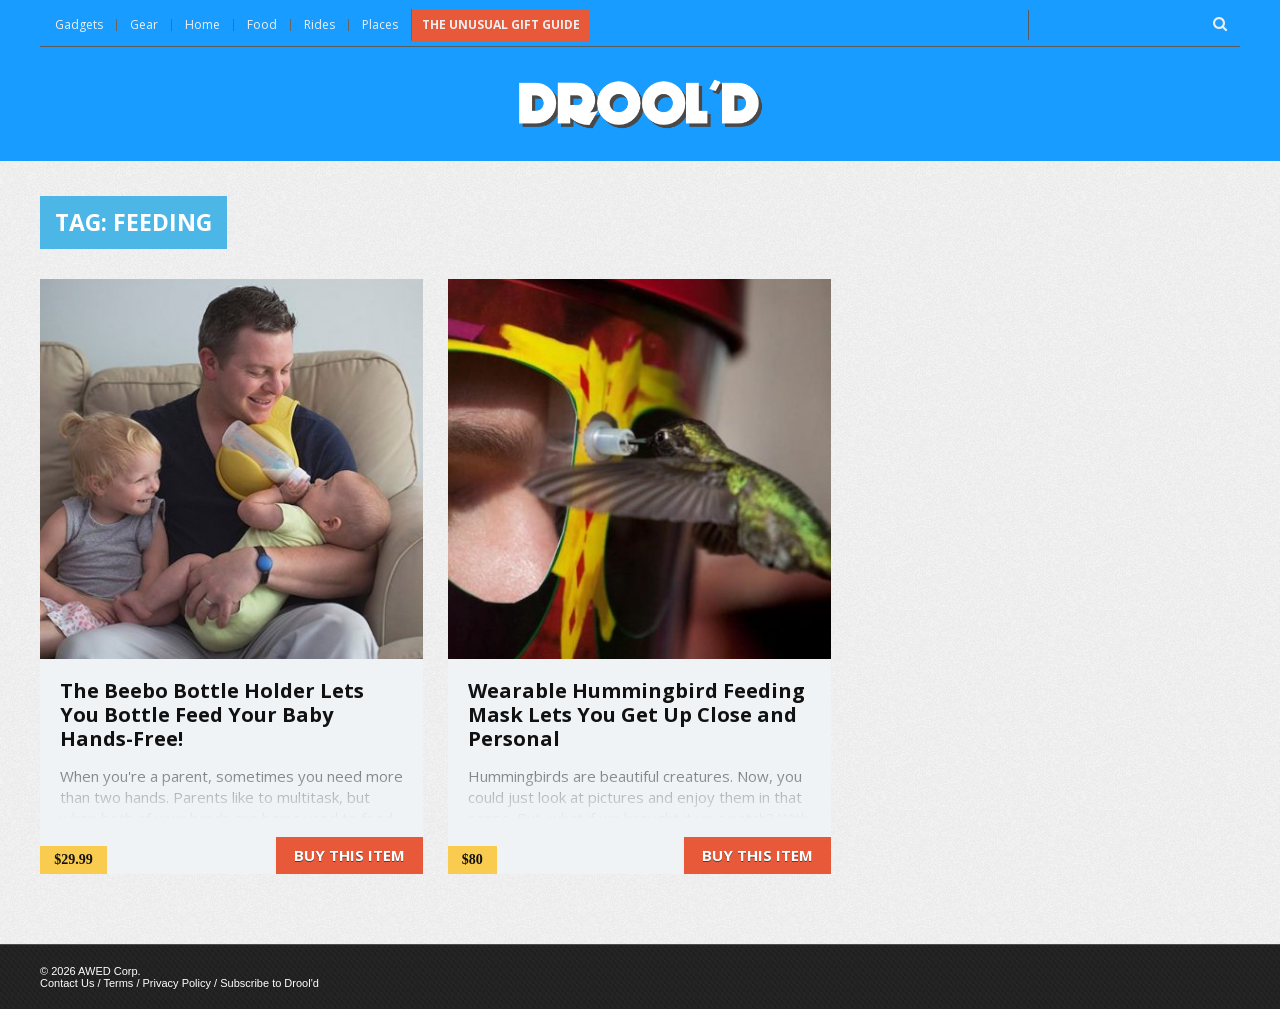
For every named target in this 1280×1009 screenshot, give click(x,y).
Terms (118, 983)
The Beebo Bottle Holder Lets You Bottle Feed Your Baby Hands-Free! (212, 714)
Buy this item (349, 855)
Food (262, 24)
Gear (144, 24)
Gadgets (79, 24)
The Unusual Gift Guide (501, 24)
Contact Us (67, 983)
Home (202, 24)
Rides (319, 24)
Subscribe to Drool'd (269, 983)
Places (380, 24)
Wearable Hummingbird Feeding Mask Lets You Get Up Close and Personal (636, 714)
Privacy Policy (177, 983)
